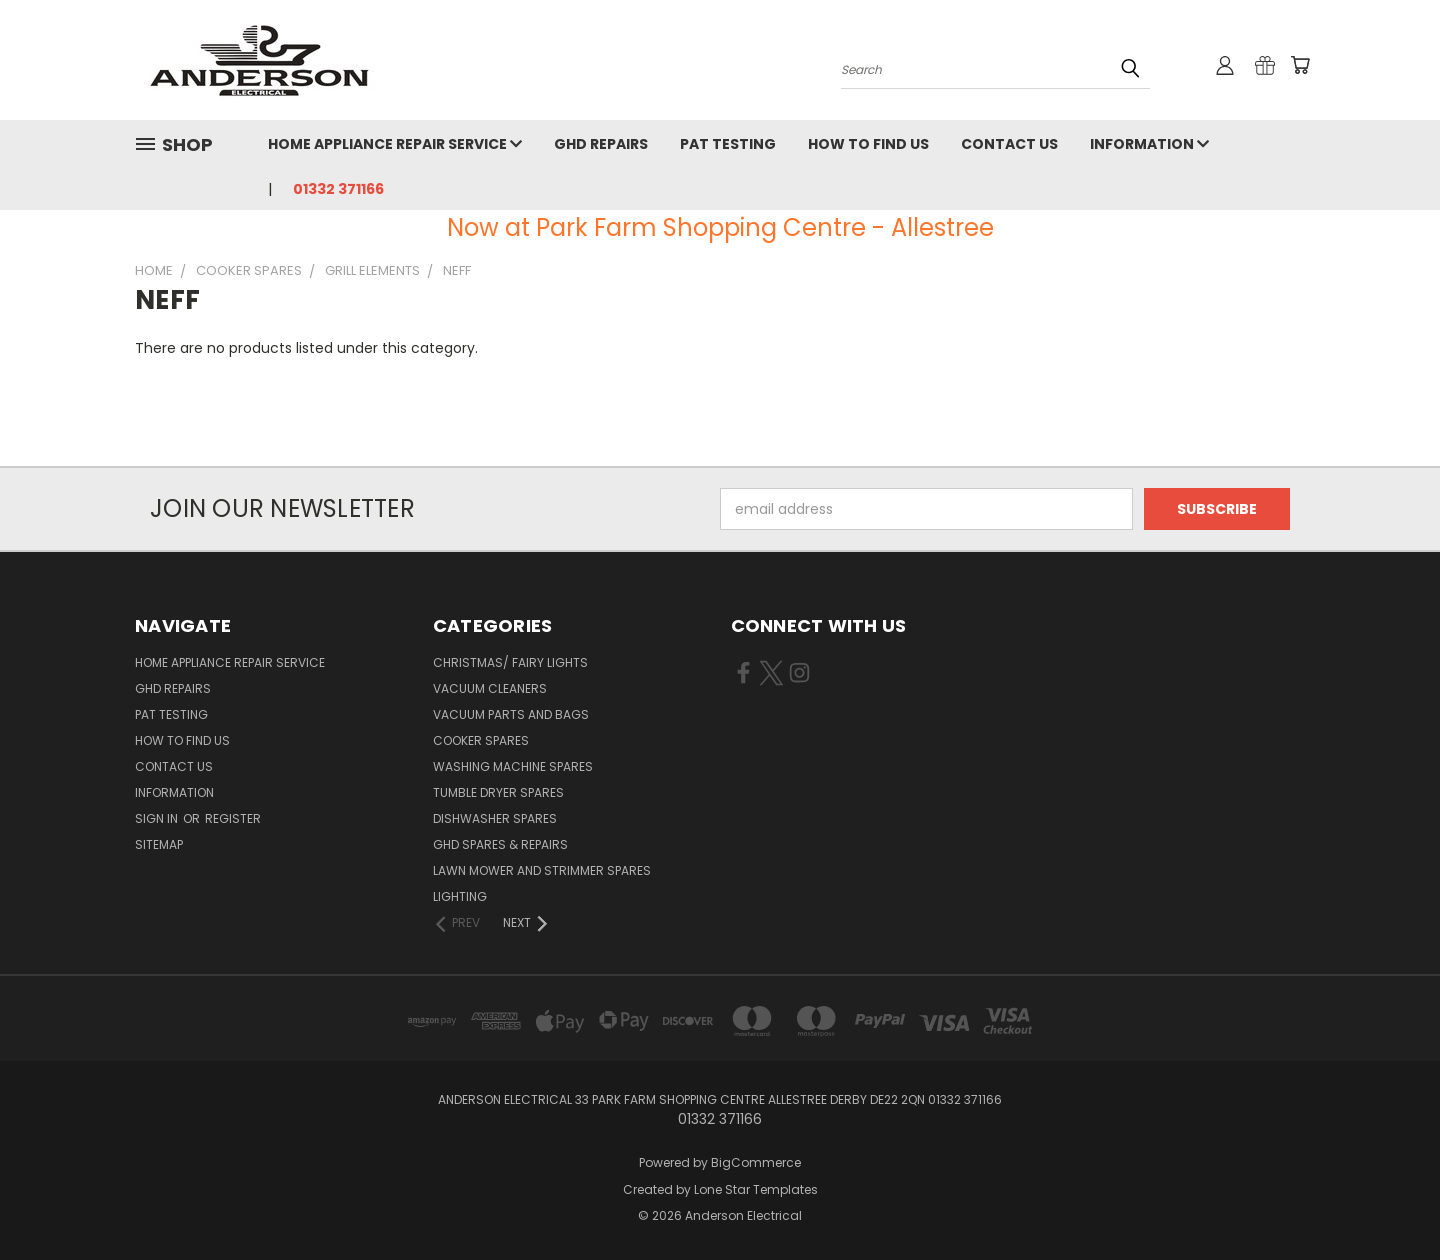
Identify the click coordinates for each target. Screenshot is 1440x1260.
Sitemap (159, 844)
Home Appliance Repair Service (395, 144)
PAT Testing (728, 144)
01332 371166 (338, 189)
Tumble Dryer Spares (498, 792)
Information (1149, 144)
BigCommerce (756, 1162)
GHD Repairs (601, 144)
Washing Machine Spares (513, 766)
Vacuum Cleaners (490, 688)
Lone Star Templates (756, 1189)
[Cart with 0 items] (1300, 65)
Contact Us (1009, 144)
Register (233, 818)
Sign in (158, 818)
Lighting (460, 896)
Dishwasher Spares (495, 818)
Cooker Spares (481, 740)
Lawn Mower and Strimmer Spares (542, 870)
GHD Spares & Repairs (500, 844)
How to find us (868, 144)
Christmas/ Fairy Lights (510, 662)
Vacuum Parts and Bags (511, 714)
